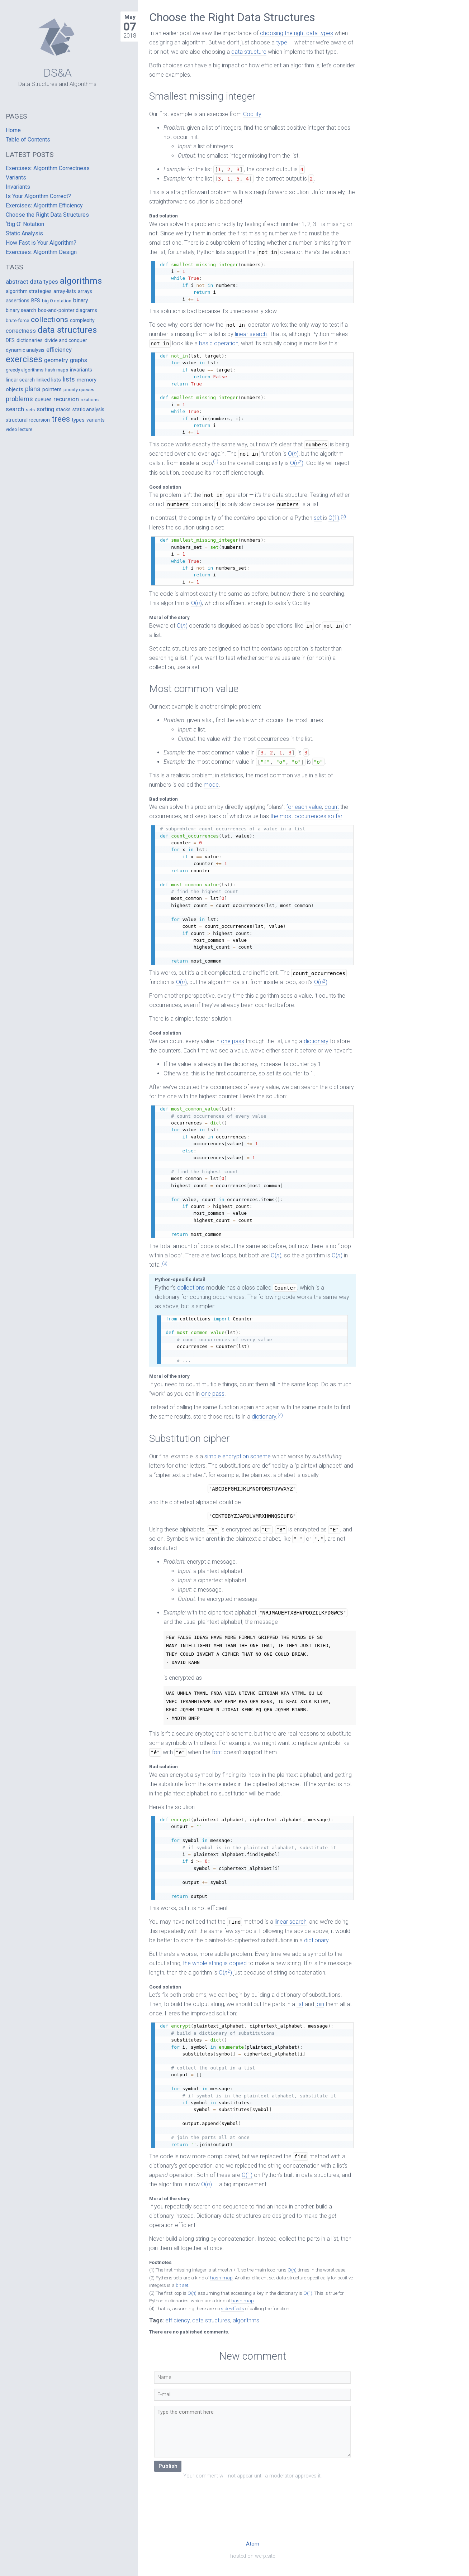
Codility (252, 114)
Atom (252, 2544)
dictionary (316, 1041)
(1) (215, 461)
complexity (82, 320)
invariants (81, 370)
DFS (10, 340)
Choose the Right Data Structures (47, 214)
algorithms (246, 2320)
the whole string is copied (215, 1963)
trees (61, 418)
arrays (85, 291)
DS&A (57, 73)
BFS (35, 300)
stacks (63, 409)
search (15, 409)
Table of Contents (28, 139)
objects (14, 389)
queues (43, 399)
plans (33, 389)
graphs (78, 360)
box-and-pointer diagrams (67, 310)
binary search (21, 310)
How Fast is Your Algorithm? (41, 242)
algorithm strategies (29, 291)
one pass (232, 1041)
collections (191, 1287)
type (281, 42)
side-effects (232, 2308)
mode (211, 784)
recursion (66, 399)
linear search (251, 334)
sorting (45, 409)
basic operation (218, 343)
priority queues (78, 389)
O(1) (333, 517)
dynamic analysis (25, 350)
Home (13, 130)
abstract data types (32, 281)
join (320, 2004)
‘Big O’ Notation (25, 224)
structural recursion (28, 420)
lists (69, 379)
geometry (56, 360)
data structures (211, 2320)
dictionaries (29, 340)
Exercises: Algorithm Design (41, 252)
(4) (280, 1415)
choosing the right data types (296, 33)
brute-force (17, 320)
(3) (164, 1263)
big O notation (56, 300)
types (78, 420)
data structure (248, 51)
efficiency (177, 2320)
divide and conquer (65, 340)
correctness (21, 330)
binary (80, 300)
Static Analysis (24, 233)
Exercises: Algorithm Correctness (48, 168)
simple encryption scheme (237, 1456)
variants (95, 420)
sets (30, 409)
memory (86, 379)
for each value (304, 806)
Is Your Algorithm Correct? (38, 196)
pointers (52, 389)
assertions (17, 300)
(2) (343, 516)
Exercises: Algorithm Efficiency (44, 205)
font (217, 1752)
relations (90, 399)
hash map (221, 2277)
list (300, 2004)
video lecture (19, 429)
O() (293, 453)
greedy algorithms (24, 370)
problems (19, 399)
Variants (16, 177)
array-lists (64, 291)
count (331, 806)
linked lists (49, 379)
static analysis (88, 409)
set (318, 517)
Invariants (18, 186)
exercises (24, 359)
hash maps (56, 370)
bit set (182, 2285)
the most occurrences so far (306, 816)
